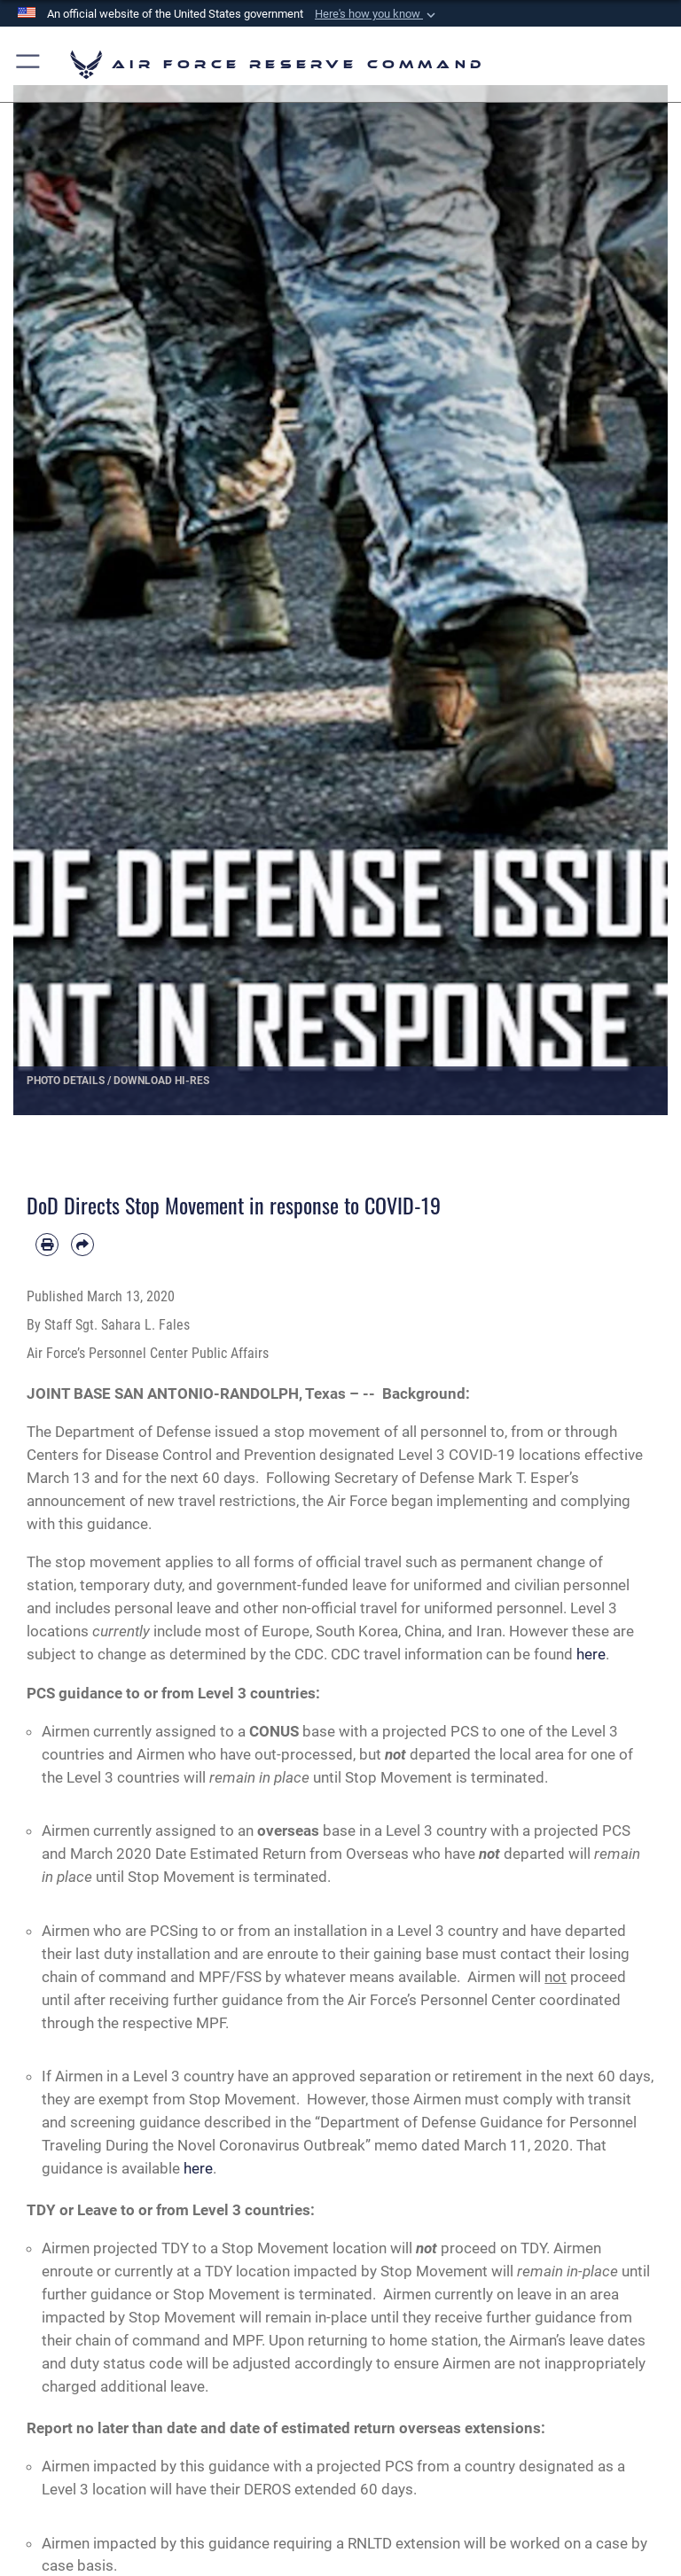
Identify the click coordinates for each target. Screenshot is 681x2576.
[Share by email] (82, 1244)
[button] (377, 14)
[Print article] (47, 1244)
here (591, 1654)
